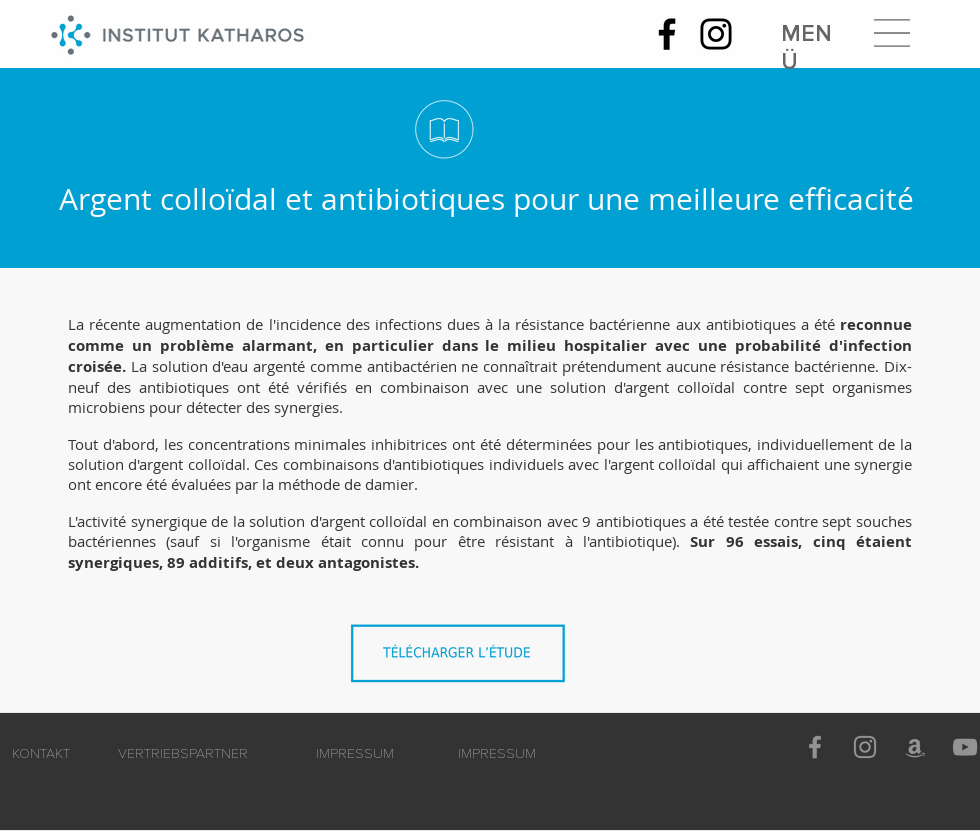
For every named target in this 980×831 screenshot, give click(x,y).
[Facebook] (667, 34)
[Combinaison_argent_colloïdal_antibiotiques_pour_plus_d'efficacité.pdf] (462, 659)
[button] (892, 33)
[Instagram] (716, 34)
